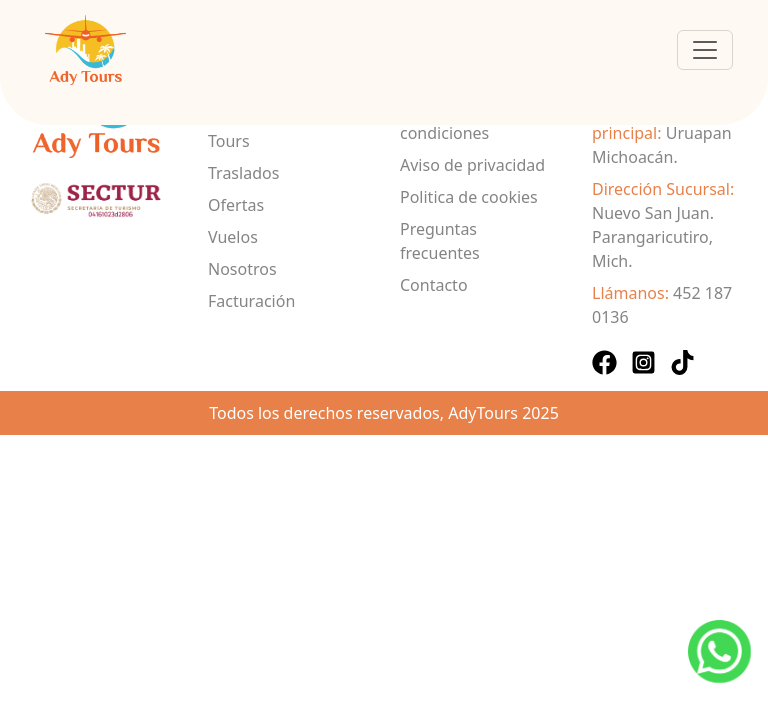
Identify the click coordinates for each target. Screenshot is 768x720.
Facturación (251, 301)
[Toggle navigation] (705, 50)
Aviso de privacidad (472, 165)
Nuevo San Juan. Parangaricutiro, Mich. (653, 237)
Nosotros (242, 269)
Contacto (434, 285)
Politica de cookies (469, 197)
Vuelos (233, 237)
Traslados (243, 173)
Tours (229, 141)
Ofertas (236, 205)
